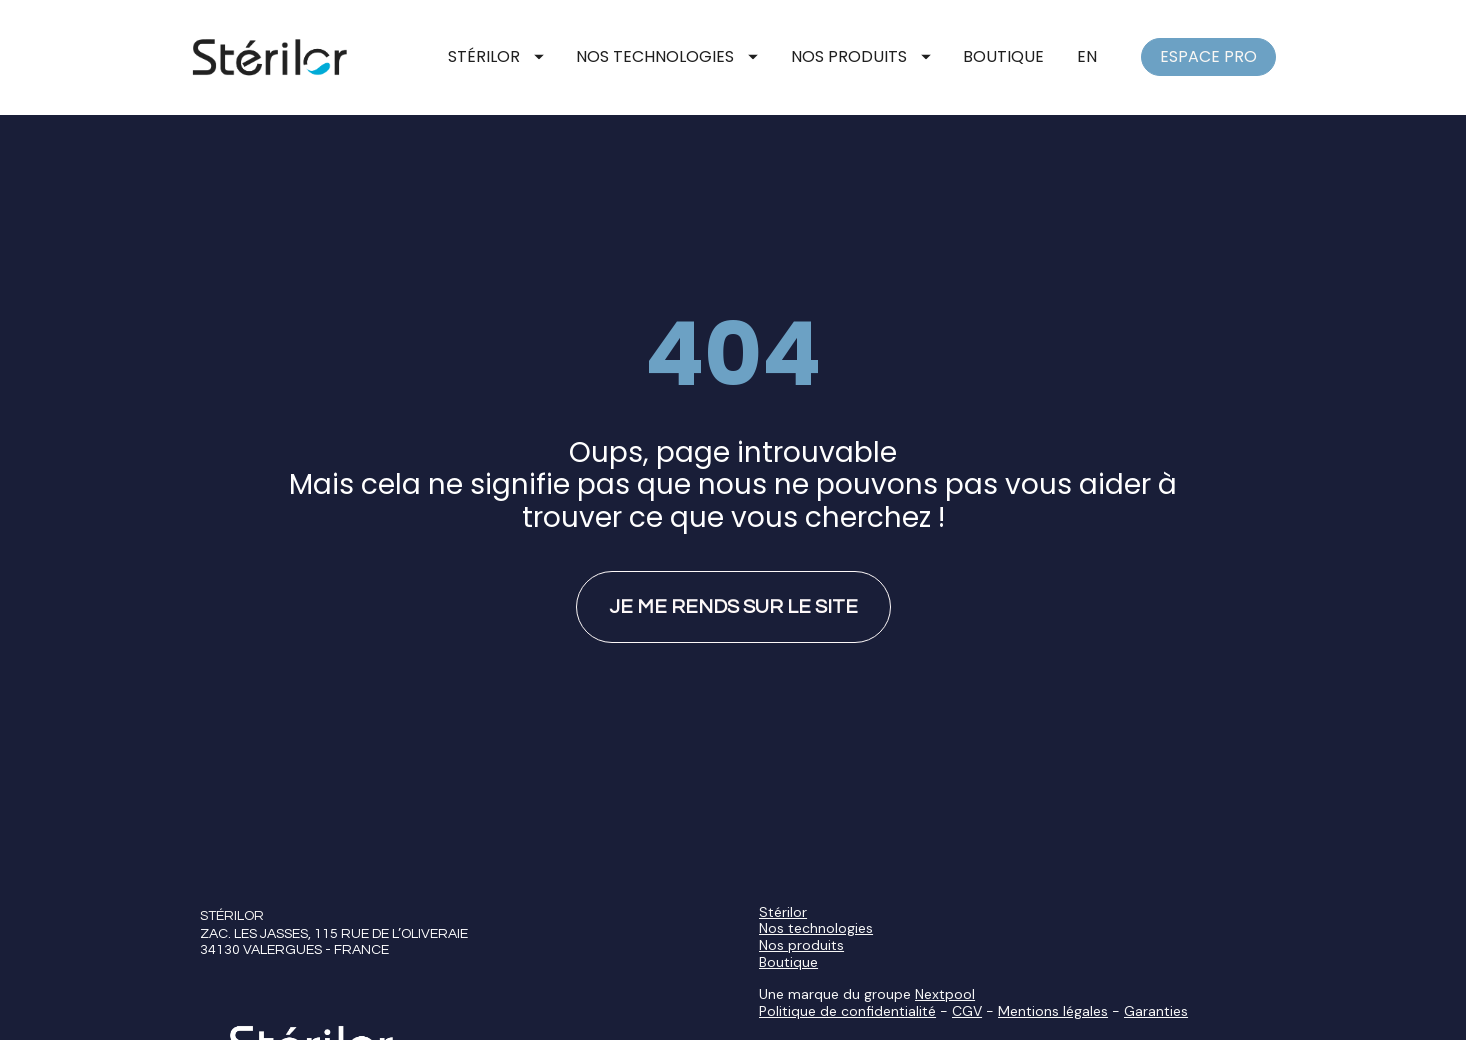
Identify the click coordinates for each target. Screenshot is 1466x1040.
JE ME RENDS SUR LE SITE (733, 579)
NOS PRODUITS (861, 56)
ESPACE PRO (1208, 56)
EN (1087, 56)
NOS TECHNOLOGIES (667, 56)
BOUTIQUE (1003, 56)
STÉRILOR (496, 56)
